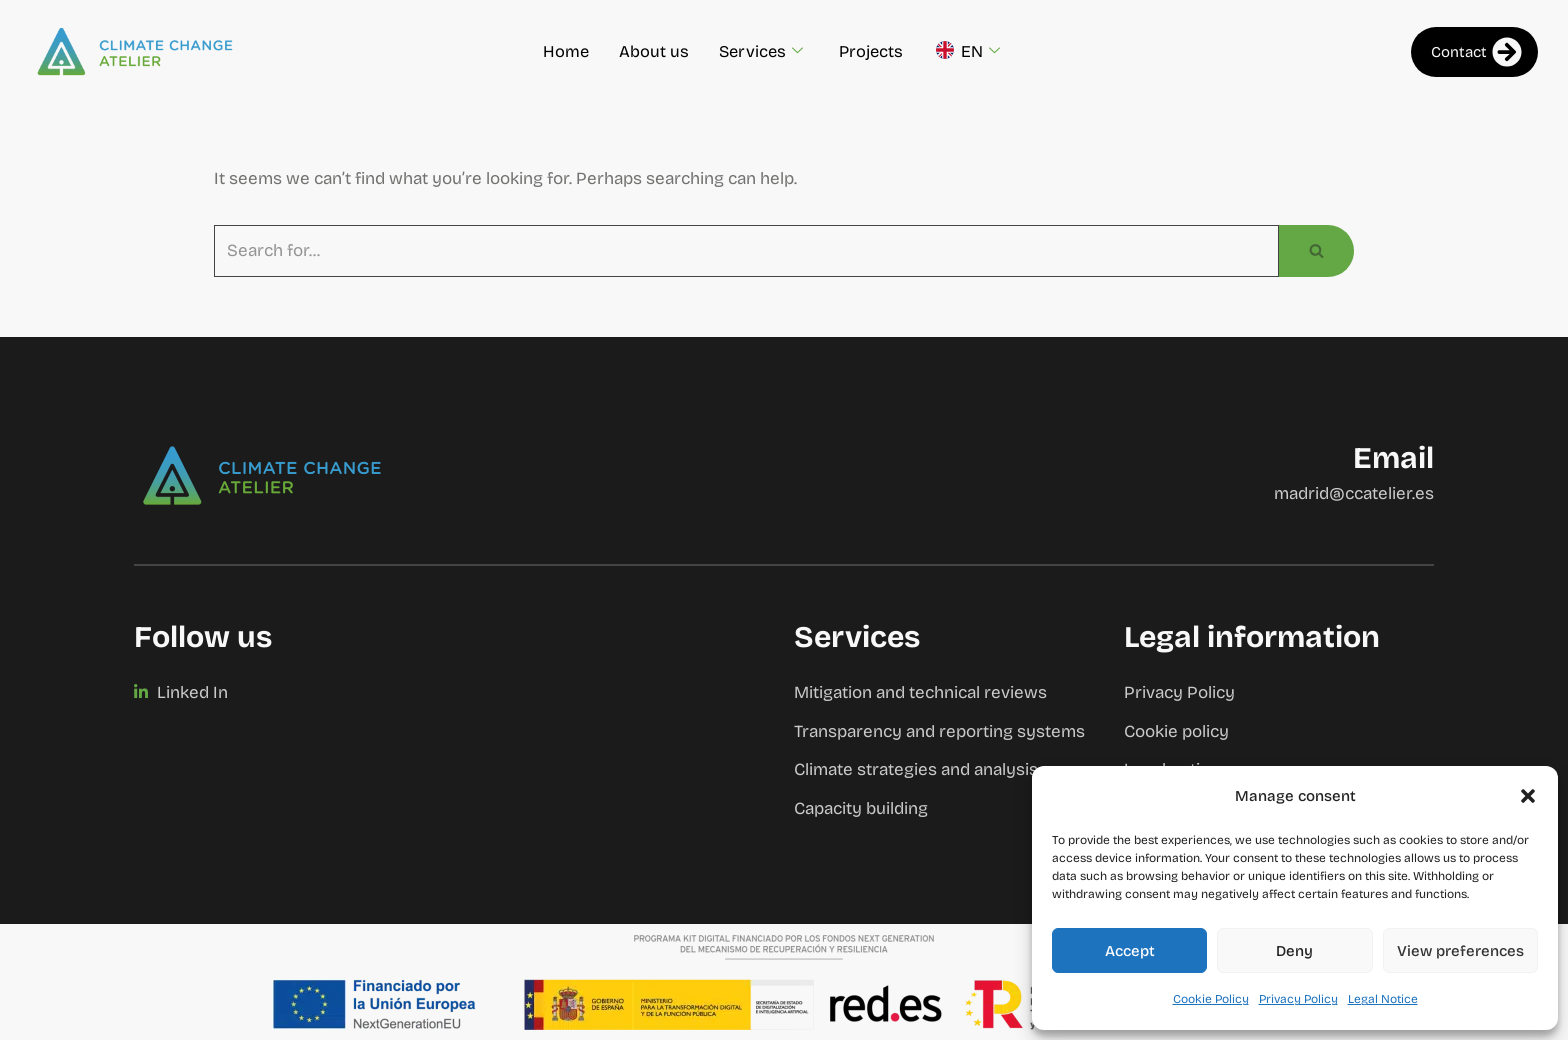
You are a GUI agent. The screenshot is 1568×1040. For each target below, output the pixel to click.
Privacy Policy (1298, 999)
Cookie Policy (1211, 999)
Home (563, 51)
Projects (873, 51)
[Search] (746, 251)
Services (760, 52)
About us (652, 51)
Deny (1294, 951)
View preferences (1460, 951)
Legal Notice (1383, 999)
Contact (1476, 52)
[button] (1528, 796)
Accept (1130, 951)
